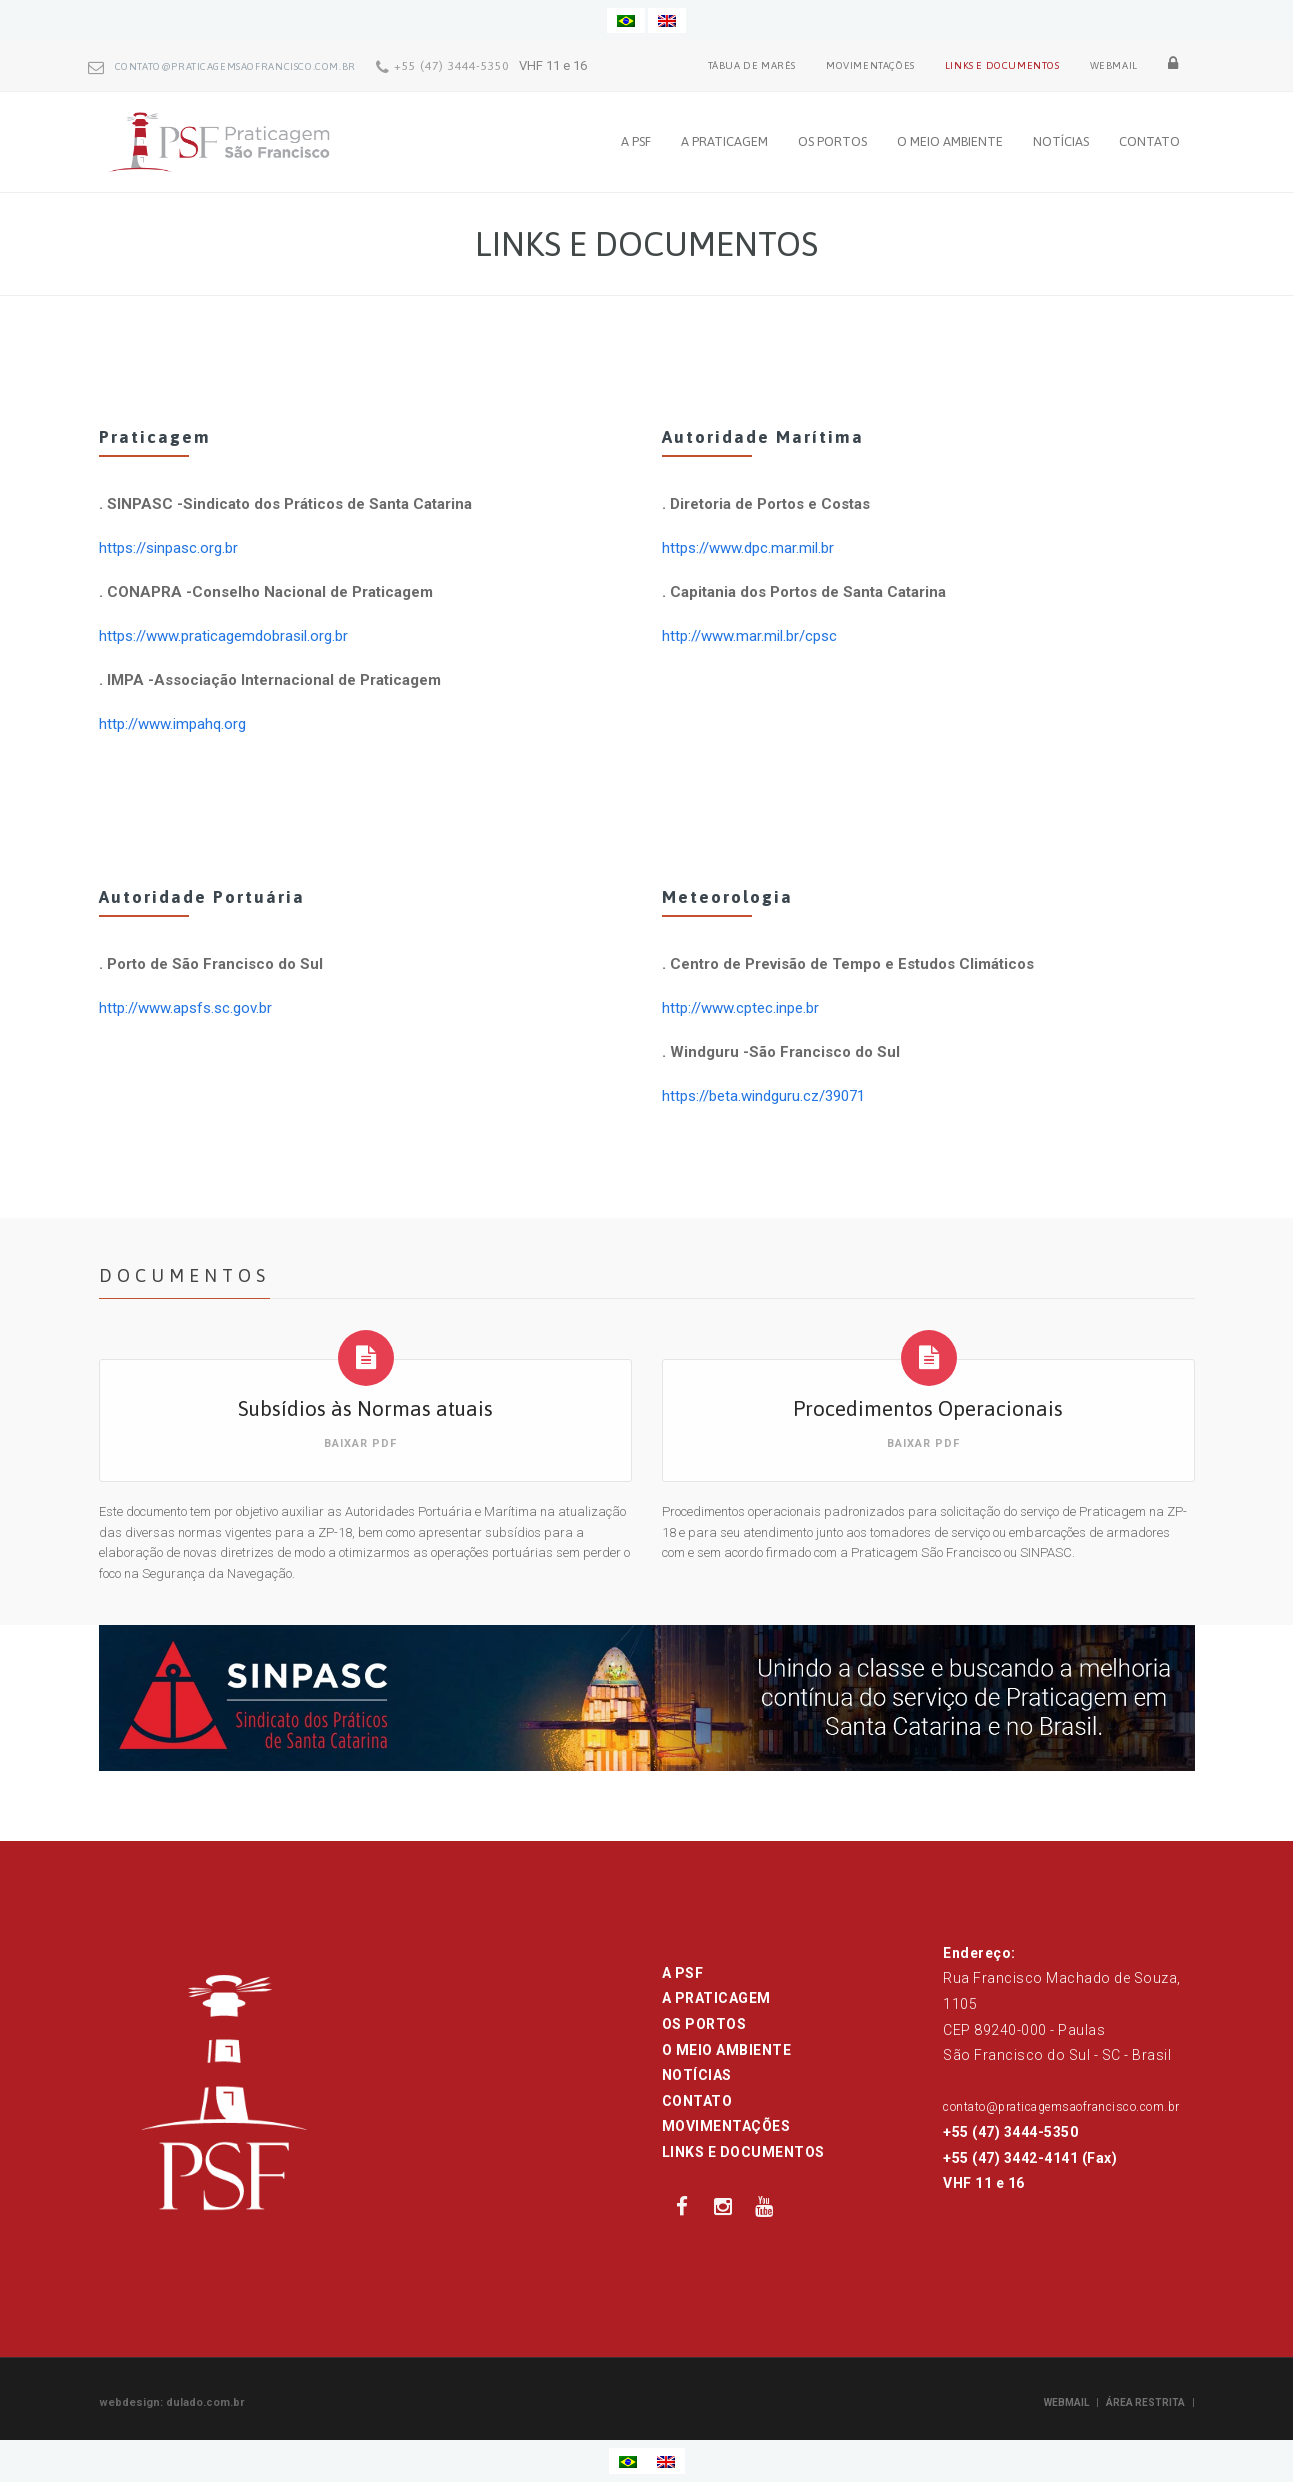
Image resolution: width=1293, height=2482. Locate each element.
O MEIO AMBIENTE (950, 141)
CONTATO (1149, 141)
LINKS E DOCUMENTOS (1002, 65)
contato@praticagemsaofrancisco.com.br (235, 66)
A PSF (636, 141)
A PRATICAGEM (724, 141)
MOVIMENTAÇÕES (870, 65)
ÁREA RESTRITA (1145, 2402)
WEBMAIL (1114, 65)
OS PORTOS (832, 141)
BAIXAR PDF (360, 1443)
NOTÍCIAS (1061, 141)
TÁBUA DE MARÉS (752, 65)
